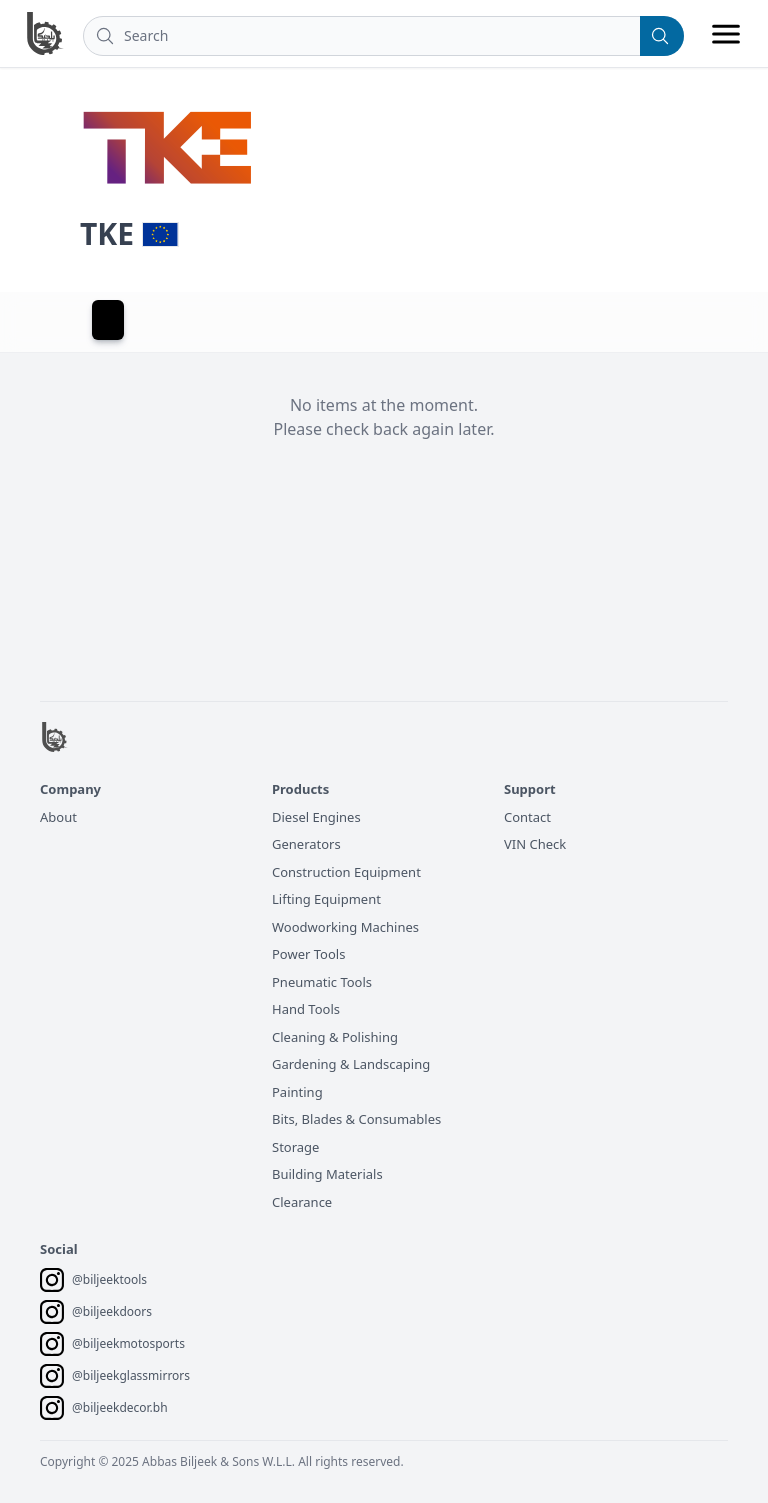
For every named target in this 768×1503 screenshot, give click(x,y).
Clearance (302, 1202)
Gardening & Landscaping (351, 1064)
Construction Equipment (346, 872)
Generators (306, 844)
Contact (527, 817)
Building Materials (327, 1174)
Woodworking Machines (345, 927)
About (58, 817)
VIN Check (535, 844)
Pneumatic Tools (322, 982)
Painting (297, 1092)
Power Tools (308, 954)
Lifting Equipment (326, 899)
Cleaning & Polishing (335, 1037)
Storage (295, 1147)
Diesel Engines (316, 817)
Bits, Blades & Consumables (356, 1119)
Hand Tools (306, 1009)
